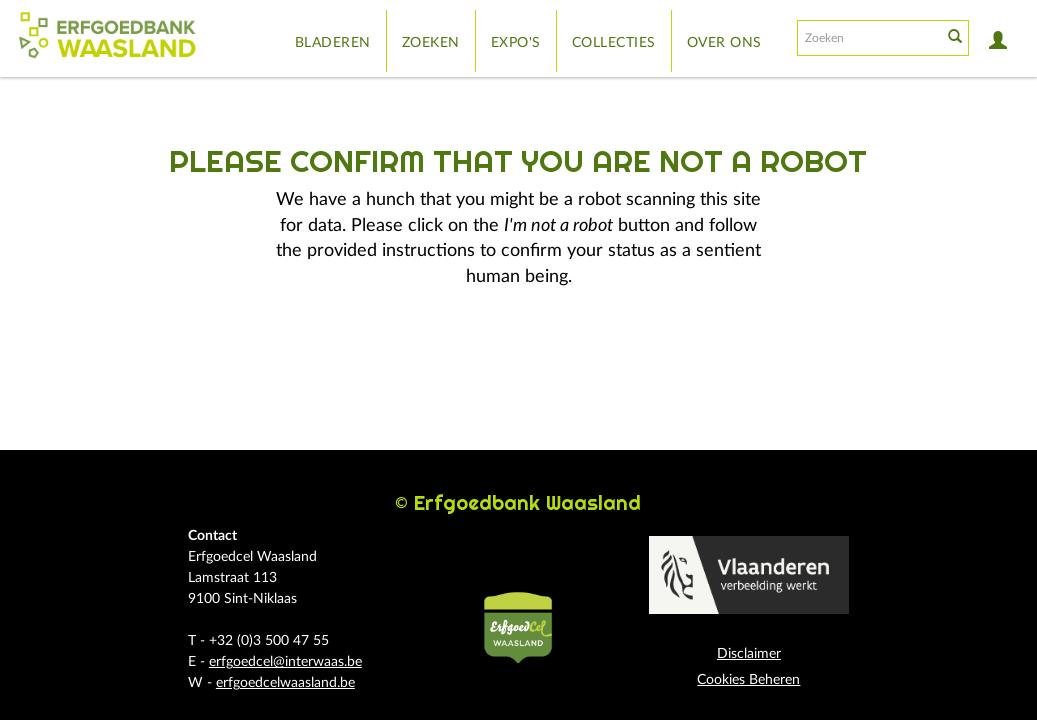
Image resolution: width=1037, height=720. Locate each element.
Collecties (614, 43)
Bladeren (333, 43)
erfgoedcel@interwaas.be (285, 662)
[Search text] (868, 38)
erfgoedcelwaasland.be (285, 683)
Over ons (724, 43)
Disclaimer (749, 654)
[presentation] (546, 354)
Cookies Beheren (748, 680)
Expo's (516, 43)
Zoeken (431, 43)
